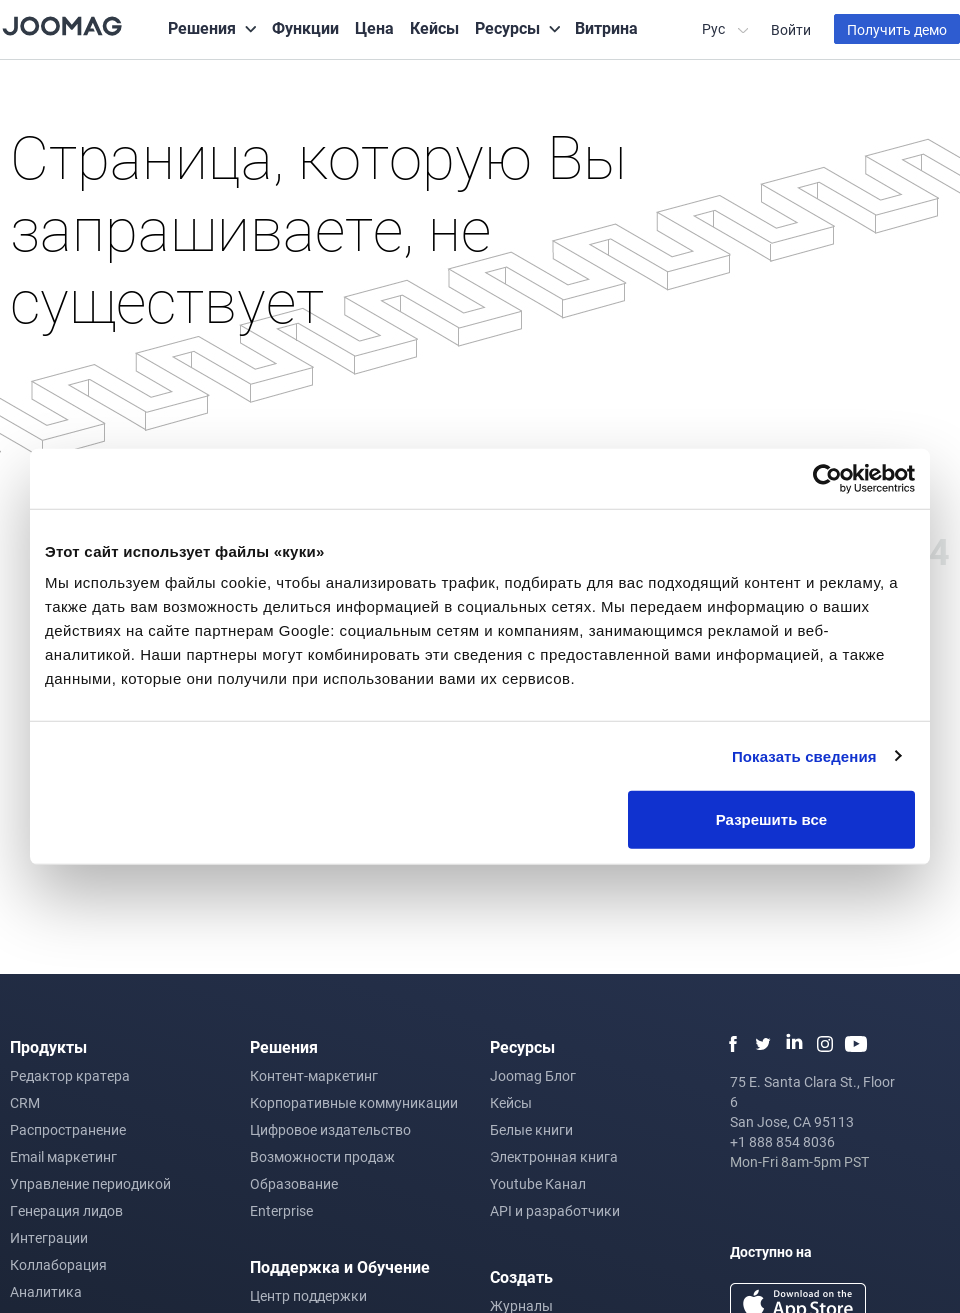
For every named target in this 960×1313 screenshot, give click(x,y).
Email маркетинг (63, 1156)
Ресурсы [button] (507, 27)
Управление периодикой (90, 1183)
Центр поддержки (308, 1295)
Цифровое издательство (330, 1129)
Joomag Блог (533, 1075)
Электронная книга (554, 1156)
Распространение (68, 1129)
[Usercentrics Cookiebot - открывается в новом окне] (827, 478)
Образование (294, 1183)
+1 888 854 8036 (782, 1141)
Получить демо (897, 29)
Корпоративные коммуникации (354, 1102)
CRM (25, 1102)
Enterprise (281, 1210)
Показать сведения (804, 755)
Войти (791, 29)
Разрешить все (771, 819)
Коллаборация (58, 1264)
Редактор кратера (70, 1075)
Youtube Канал (538, 1183)
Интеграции (49, 1237)
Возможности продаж (322, 1156)
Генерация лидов (66, 1210)
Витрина (606, 27)
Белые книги (531, 1129)
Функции (305, 27)
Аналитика (46, 1291)
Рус (715, 28)
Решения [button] (202, 27)
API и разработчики (555, 1210)
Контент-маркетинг (314, 1075)
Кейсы (434, 27)
